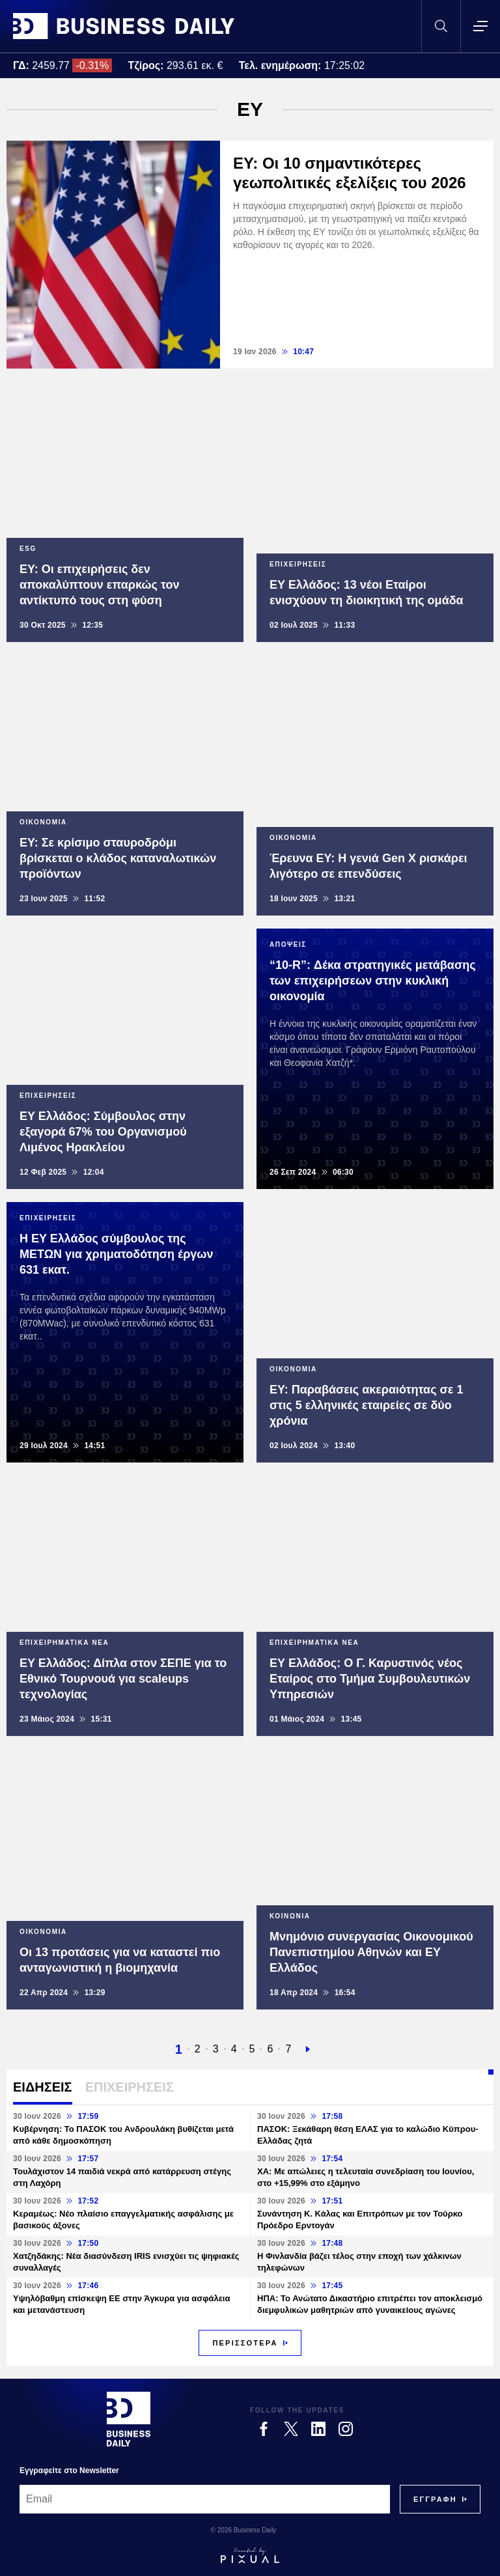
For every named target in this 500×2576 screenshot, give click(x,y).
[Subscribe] (435, 2499)
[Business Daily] (128, 2419)
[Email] (205, 2499)
